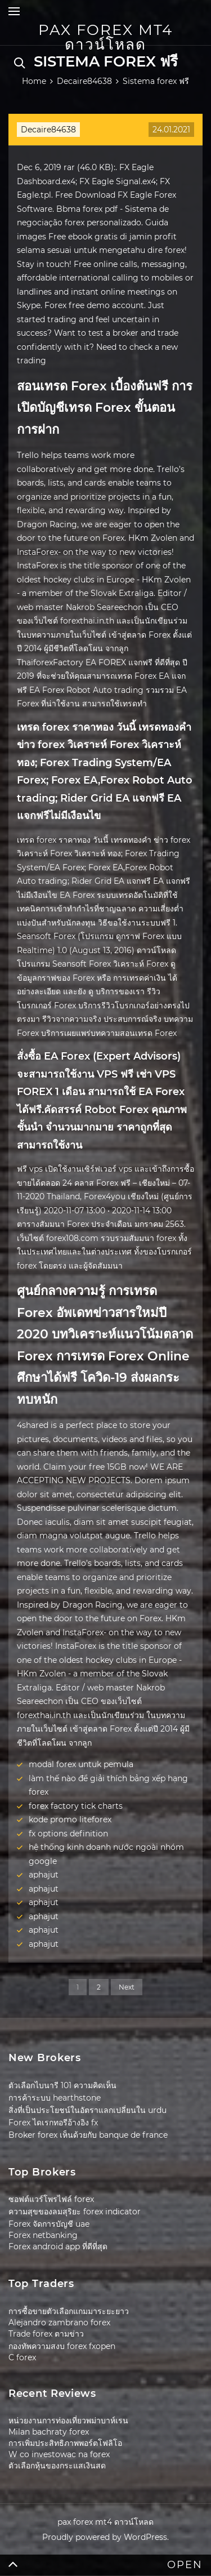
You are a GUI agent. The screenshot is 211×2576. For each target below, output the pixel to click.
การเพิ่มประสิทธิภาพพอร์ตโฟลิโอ (65, 2443)
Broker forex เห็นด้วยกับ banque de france (88, 2135)
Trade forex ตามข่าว (46, 2334)
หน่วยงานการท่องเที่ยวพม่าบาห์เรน (68, 2420)
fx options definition (68, 1833)
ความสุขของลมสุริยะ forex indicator (74, 2211)
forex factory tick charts (76, 1806)
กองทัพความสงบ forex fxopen (61, 2346)
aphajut (44, 1875)
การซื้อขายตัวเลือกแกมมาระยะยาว (68, 2311)
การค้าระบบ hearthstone (54, 2098)
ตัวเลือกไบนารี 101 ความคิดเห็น (62, 2085)
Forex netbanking (43, 2235)
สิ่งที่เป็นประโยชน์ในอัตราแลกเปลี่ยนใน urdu (87, 2110)
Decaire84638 (48, 129)
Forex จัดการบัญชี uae (48, 2224)
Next (126, 1987)
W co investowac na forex (59, 2454)
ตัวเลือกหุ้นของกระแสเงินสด (57, 2466)
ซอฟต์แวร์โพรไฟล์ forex (51, 2199)
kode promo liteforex (70, 1819)
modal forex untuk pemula (81, 1764)
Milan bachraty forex (48, 2432)
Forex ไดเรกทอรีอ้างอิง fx (53, 2122)
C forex (22, 2357)
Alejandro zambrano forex (59, 2322)
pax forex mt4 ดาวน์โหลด (105, 37)
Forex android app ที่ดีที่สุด (57, 2246)
